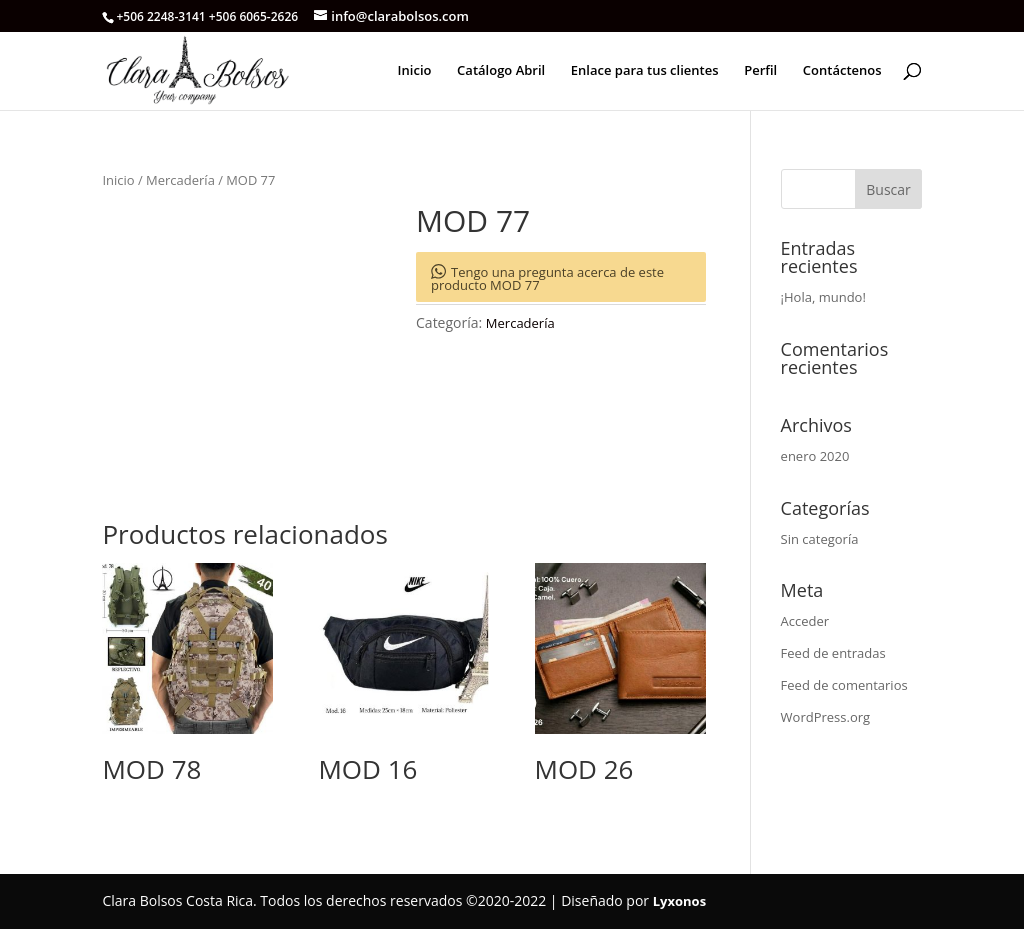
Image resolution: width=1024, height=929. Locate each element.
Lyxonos (679, 901)
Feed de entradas (833, 653)
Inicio (415, 71)
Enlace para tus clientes (645, 71)
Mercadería (180, 180)
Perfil (760, 71)
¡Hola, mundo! (823, 297)
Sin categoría (820, 539)
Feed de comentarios (844, 685)
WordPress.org (826, 717)
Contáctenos (842, 71)
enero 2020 (815, 456)
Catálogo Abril (501, 71)
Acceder (805, 621)
